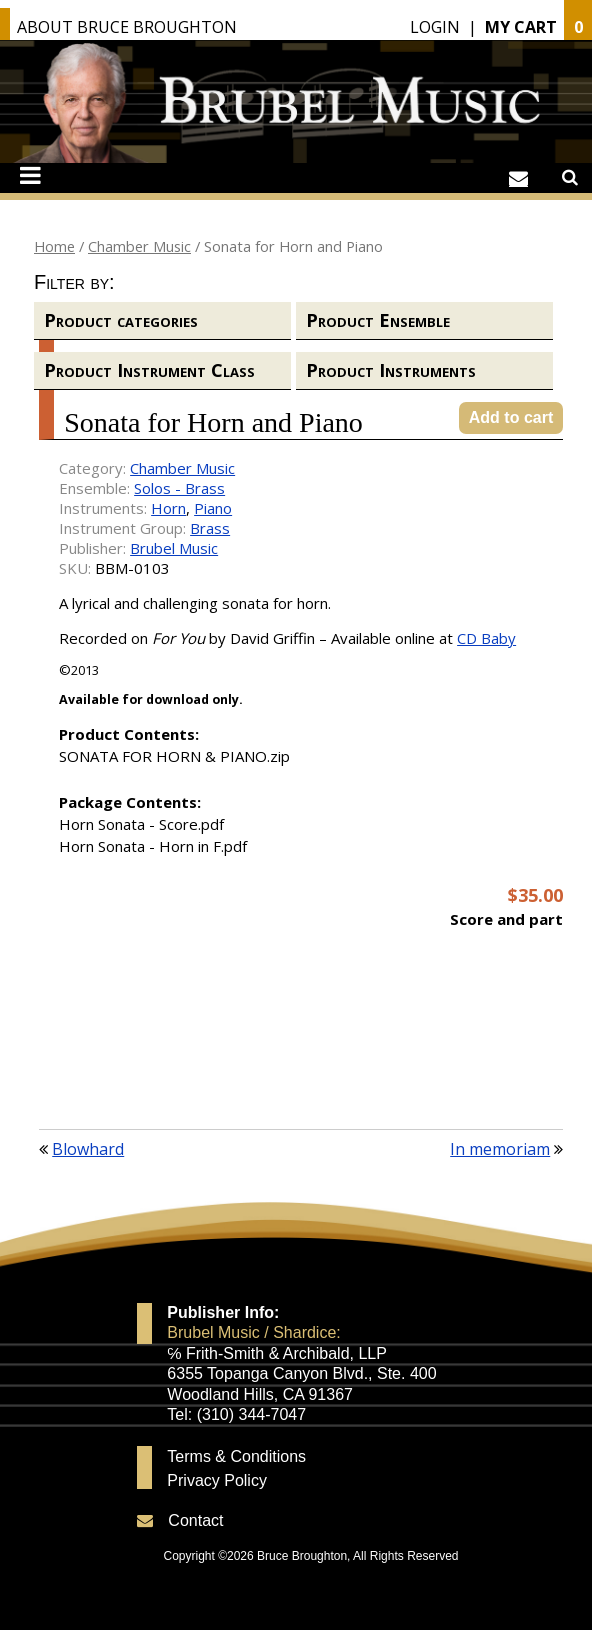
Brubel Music (174, 548)
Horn (168, 508)
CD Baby (486, 638)
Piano (213, 508)
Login (435, 27)
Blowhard (88, 1149)
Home (54, 246)
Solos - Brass (179, 488)
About (127, 27)
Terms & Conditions (236, 1457)
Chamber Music (139, 246)
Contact (195, 1520)
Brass (210, 528)
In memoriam (500, 1149)
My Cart (521, 27)
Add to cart (511, 417)
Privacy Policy (217, 1481)
